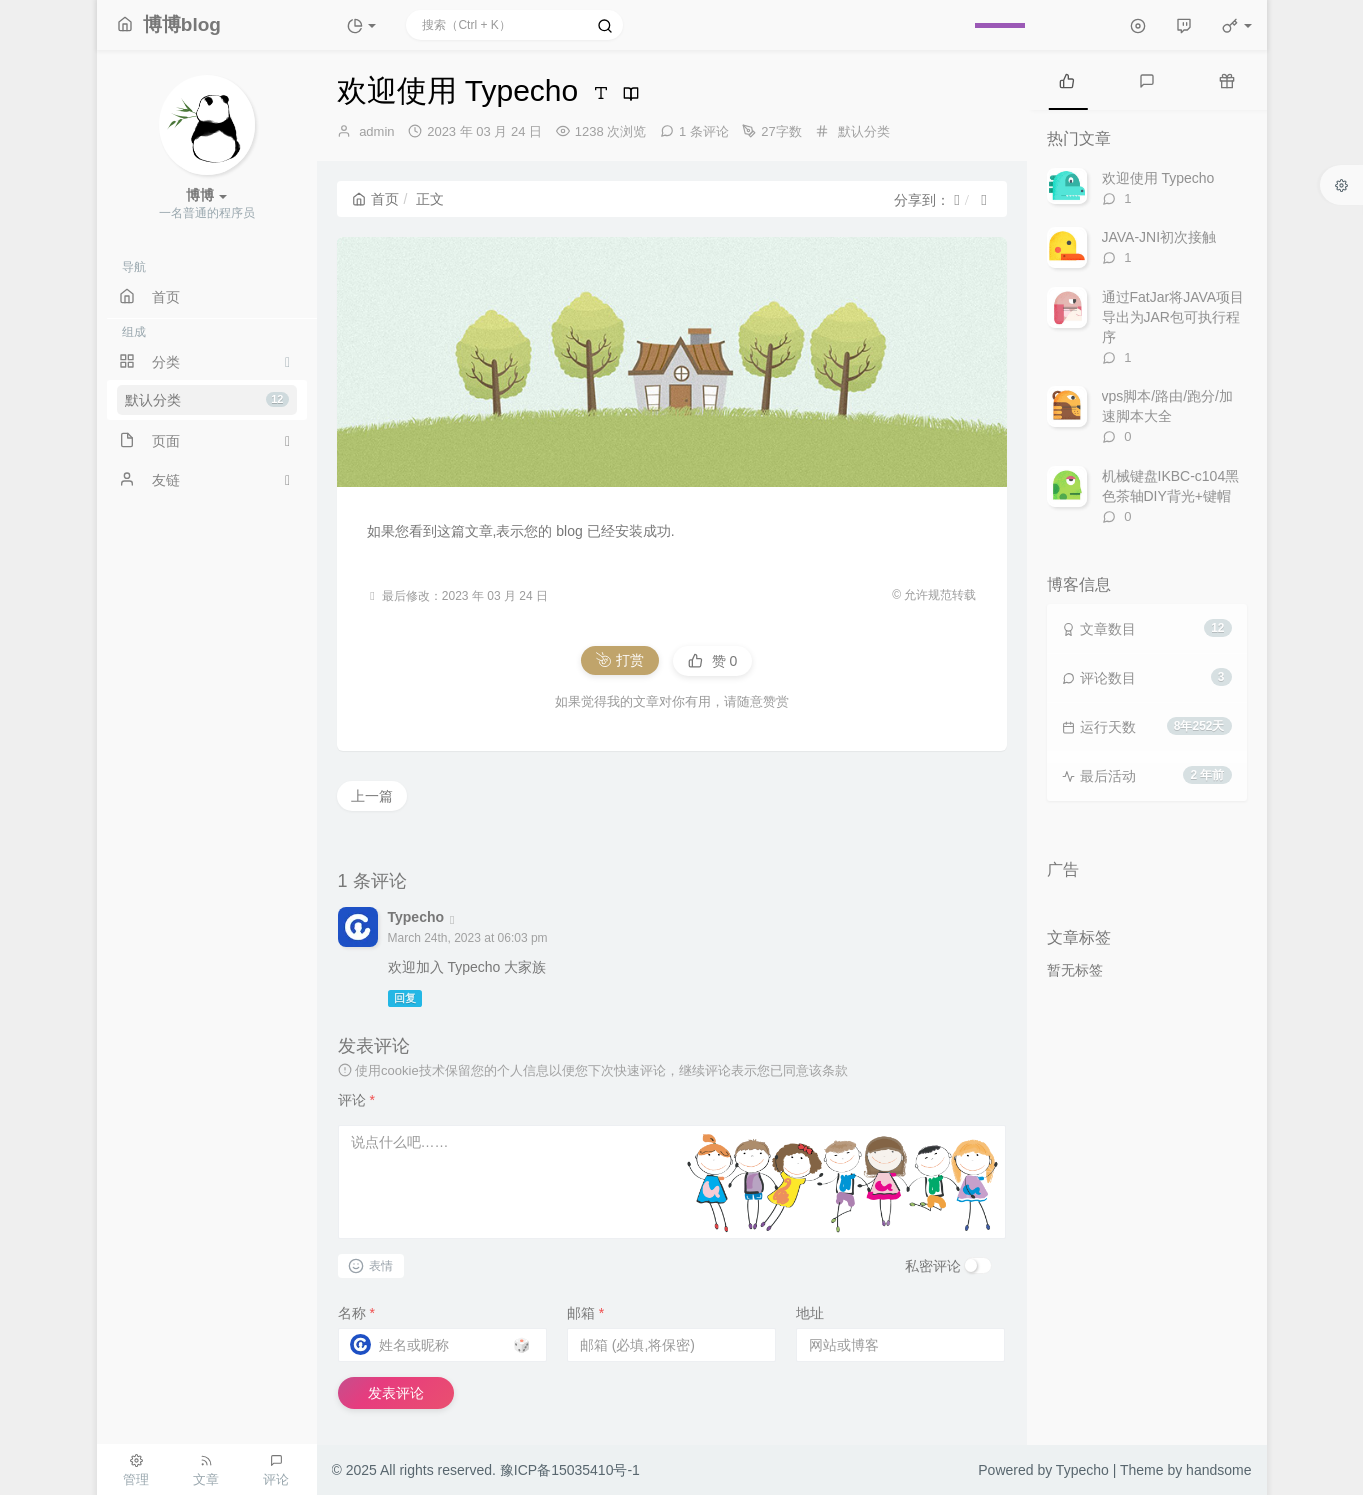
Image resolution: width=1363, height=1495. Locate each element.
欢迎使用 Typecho (1158, 178)
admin (376, 131)
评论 (356, 1100)
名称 (356, 1313)
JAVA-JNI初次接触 (1159, 237)
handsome (1218, 1470)
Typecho (416, 917)
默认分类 (207, 400)
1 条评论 (704, 131)
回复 (405, 998)
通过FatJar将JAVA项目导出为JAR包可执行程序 (1173, 317)
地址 (810, 1313)
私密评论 (933, 1266)
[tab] (1067, 80)
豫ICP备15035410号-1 (570, 1470)
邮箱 (585, 1313)
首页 (375, 199)
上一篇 (372, 796)
